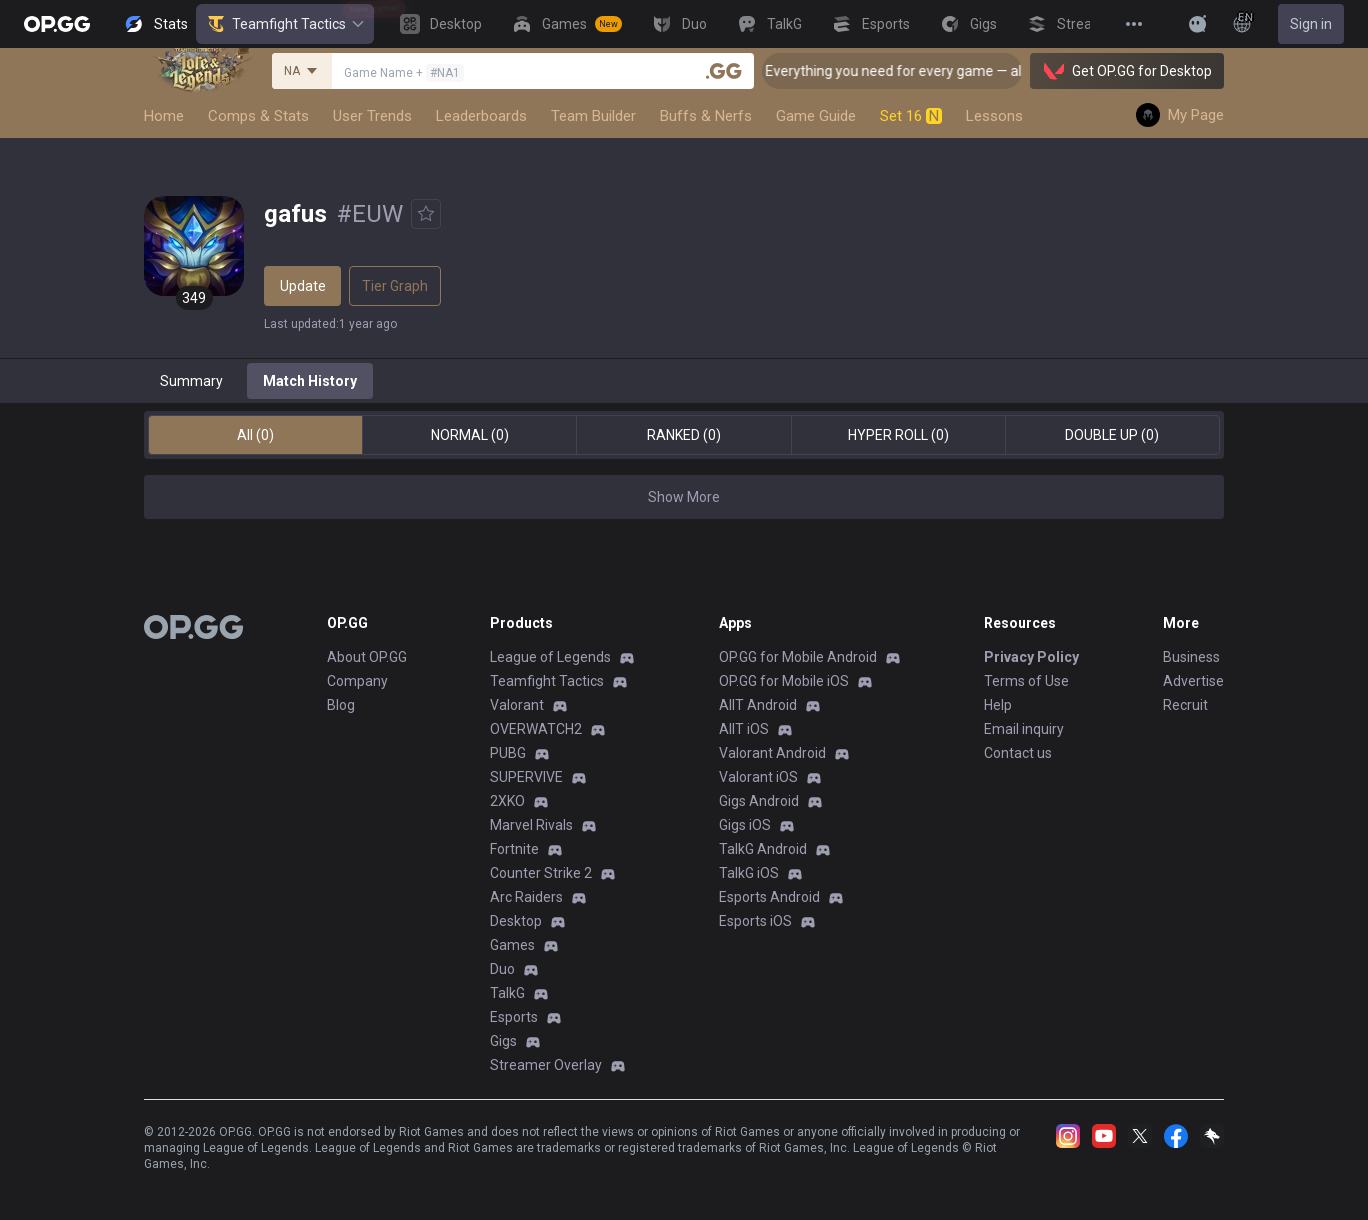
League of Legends (550, 657)
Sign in (1311, 24)
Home (164, 116)
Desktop (516, 921)
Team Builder (593, 116)
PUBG (508, 753)
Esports (514, 1017)
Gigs (503, 1041)
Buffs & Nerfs (706, 116)
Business (1191, 657)
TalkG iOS (749, 873)
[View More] (1134, 24)
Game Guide (816, 116)
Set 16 (911, 116)
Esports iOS (755, 921)
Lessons (994, 116)
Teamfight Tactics (285, 24)
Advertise (1193, 681)
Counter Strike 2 (541, 873)
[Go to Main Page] (57, 24)
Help (998, 705)
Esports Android (769, 897)
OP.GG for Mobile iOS (784, 681)
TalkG (507, 993)
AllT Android (758, 705)
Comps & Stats (258, 116)
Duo (502, 969)
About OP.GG (367, 657)
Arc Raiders (526, 897)
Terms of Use (1026, 681)
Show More (684, 497)
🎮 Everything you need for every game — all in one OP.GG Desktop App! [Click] (1011, 71)
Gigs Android (759, 801)
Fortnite (514, 849)
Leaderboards (481, 116)
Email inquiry (1024, 729)
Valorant (517, 705)
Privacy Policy (1031, 657)
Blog (341, 705)
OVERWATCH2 (536, 729)
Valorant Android (772, 753)
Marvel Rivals (531, 825)
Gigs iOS (745, 825)
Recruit (1185, 705)
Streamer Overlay (546, 1065)
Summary (191, 381)
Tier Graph (395, 286)
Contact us (1018, 753)
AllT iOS (744, 729)
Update (303, 286)
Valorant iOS (758, 777)
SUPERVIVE (526, 777)
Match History (310, 381)
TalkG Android (763, 849)
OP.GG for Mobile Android (798, 657)
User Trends (372, 116)
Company (357, 681)
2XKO (507, 801)
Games (512, 945)
